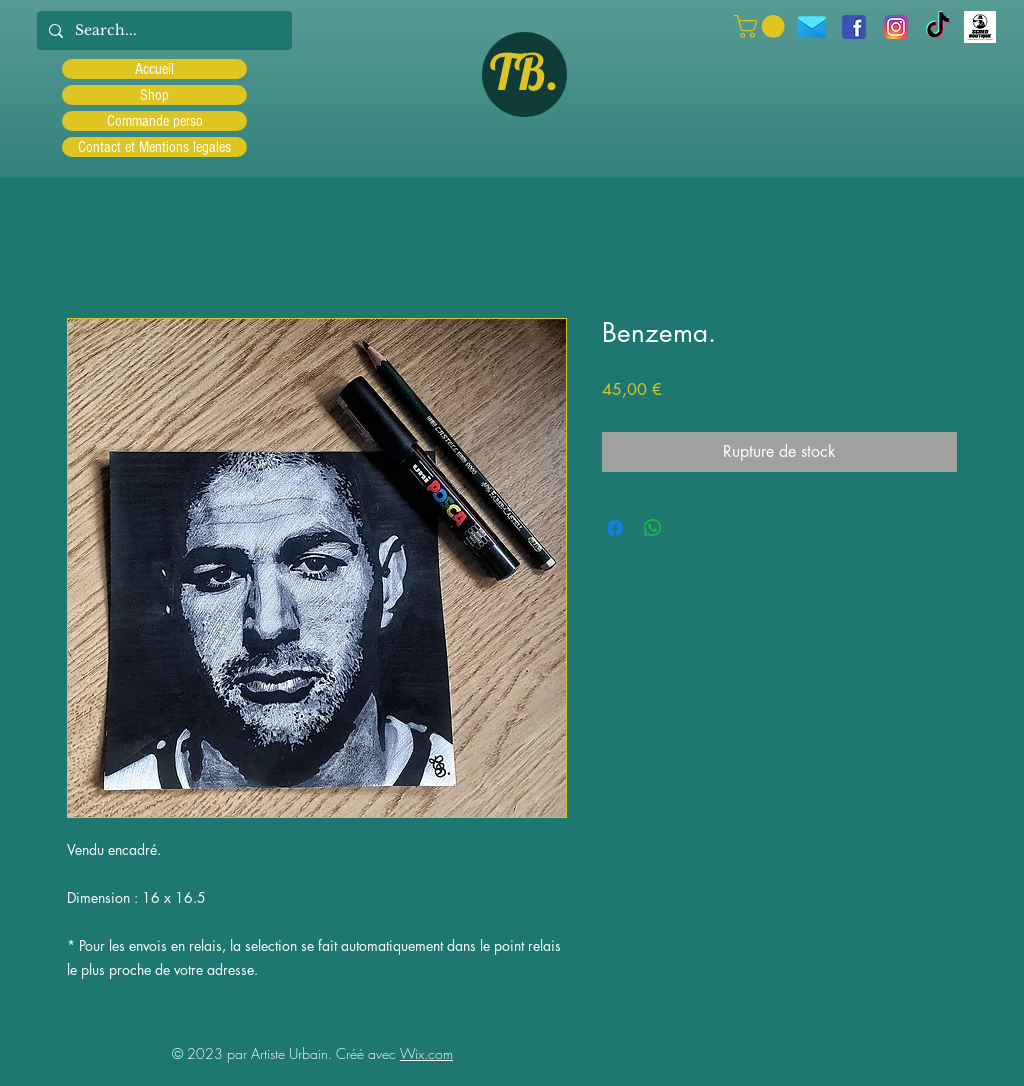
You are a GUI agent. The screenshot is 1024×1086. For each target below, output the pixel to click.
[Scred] (980, 27)
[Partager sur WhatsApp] (653, 528)
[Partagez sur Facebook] (615, 528)
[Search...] (162, 30)
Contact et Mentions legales (154, 147)
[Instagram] (896, 27)
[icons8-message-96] (812, 27)
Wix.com (426, 1053)
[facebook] (854, 27)
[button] (762, 26)
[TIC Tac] (938, 27)
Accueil (154, 69)
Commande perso (155, 121)
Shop (154, 95)
